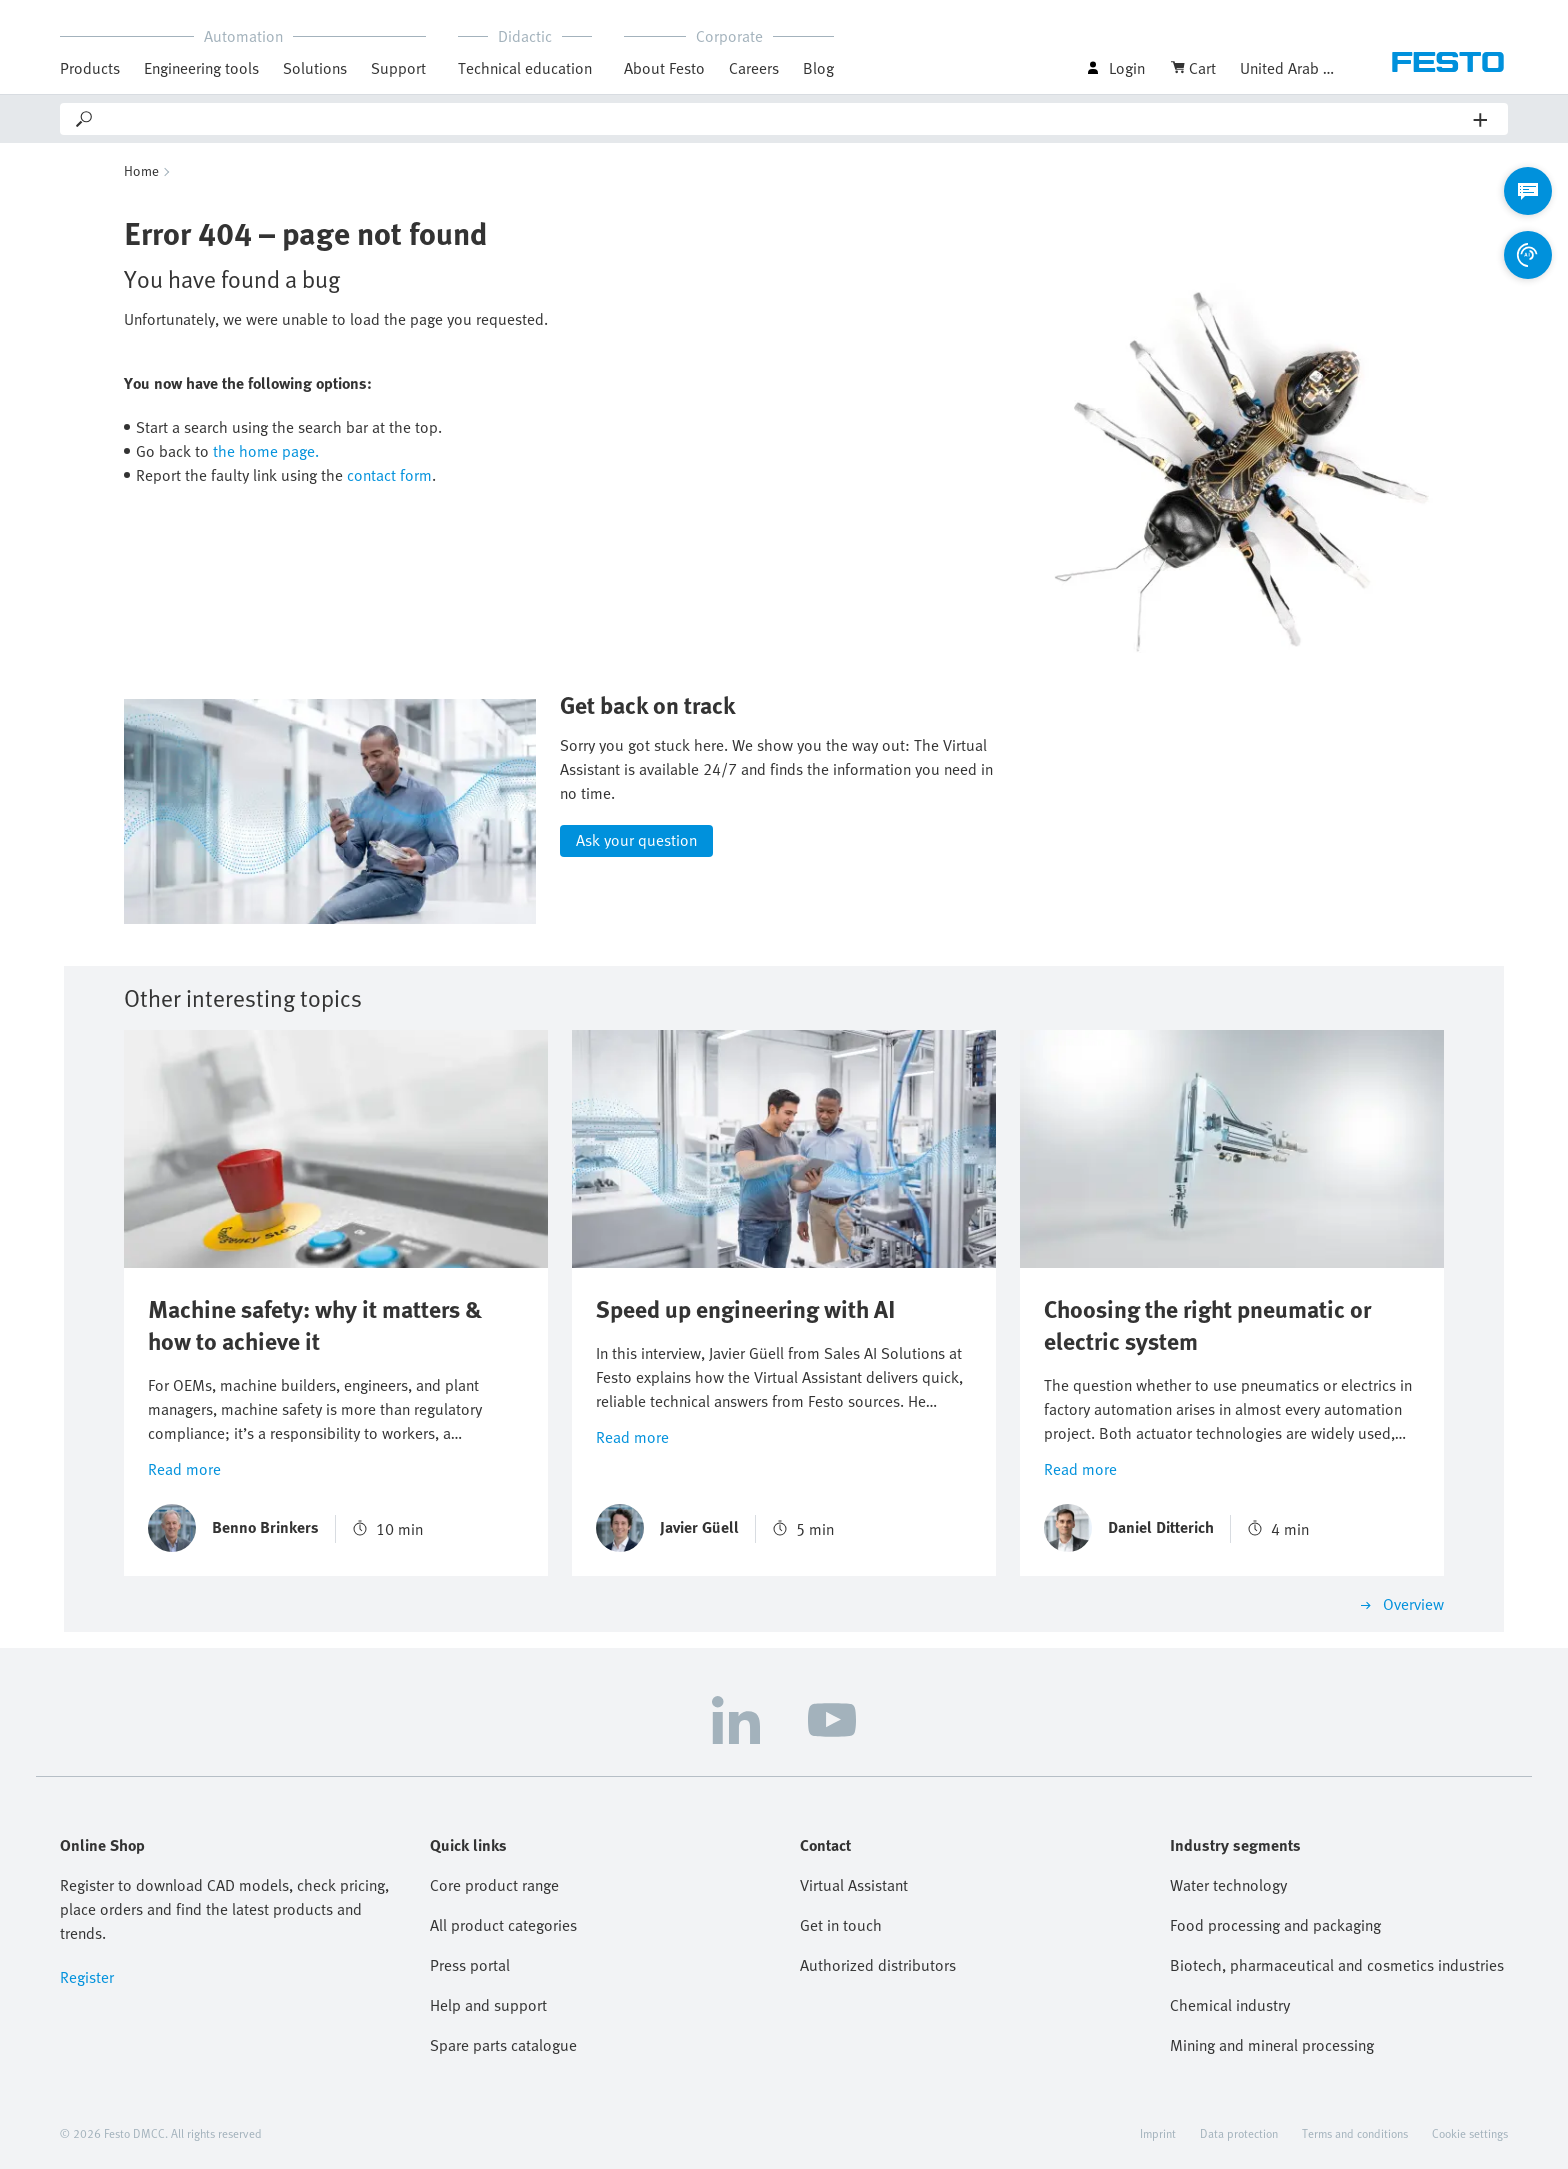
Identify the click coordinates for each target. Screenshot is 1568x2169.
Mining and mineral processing (1272, 2045)
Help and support (488, 2005)
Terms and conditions (1355, 2133)
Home (141, 170)
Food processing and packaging (1275, 1925)
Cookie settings (1470, 2133)
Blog (818, 68)
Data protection (1239, 2133)
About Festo (664, 68)
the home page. (266, 451)
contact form (389, 475)
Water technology (1228, 1885)
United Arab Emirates (1290, 68)
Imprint (1158, 2133)
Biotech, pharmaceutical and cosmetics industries (1337, 1965)
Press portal (470, 1965)
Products (90, 68)
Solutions (315, 68)
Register (87, 1977)
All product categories (503, 1925)
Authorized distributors (878, 1965)
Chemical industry (1230, 2005)
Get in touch (841, 1925)
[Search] (784, 119)
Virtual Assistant (854, 1885)
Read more (184, 1468)
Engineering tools (201, 68)
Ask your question (636, 840)
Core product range (494, 1885)
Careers (754, 68)
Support (398, 68)
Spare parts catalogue (503, 2045)
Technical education (525, 68)
